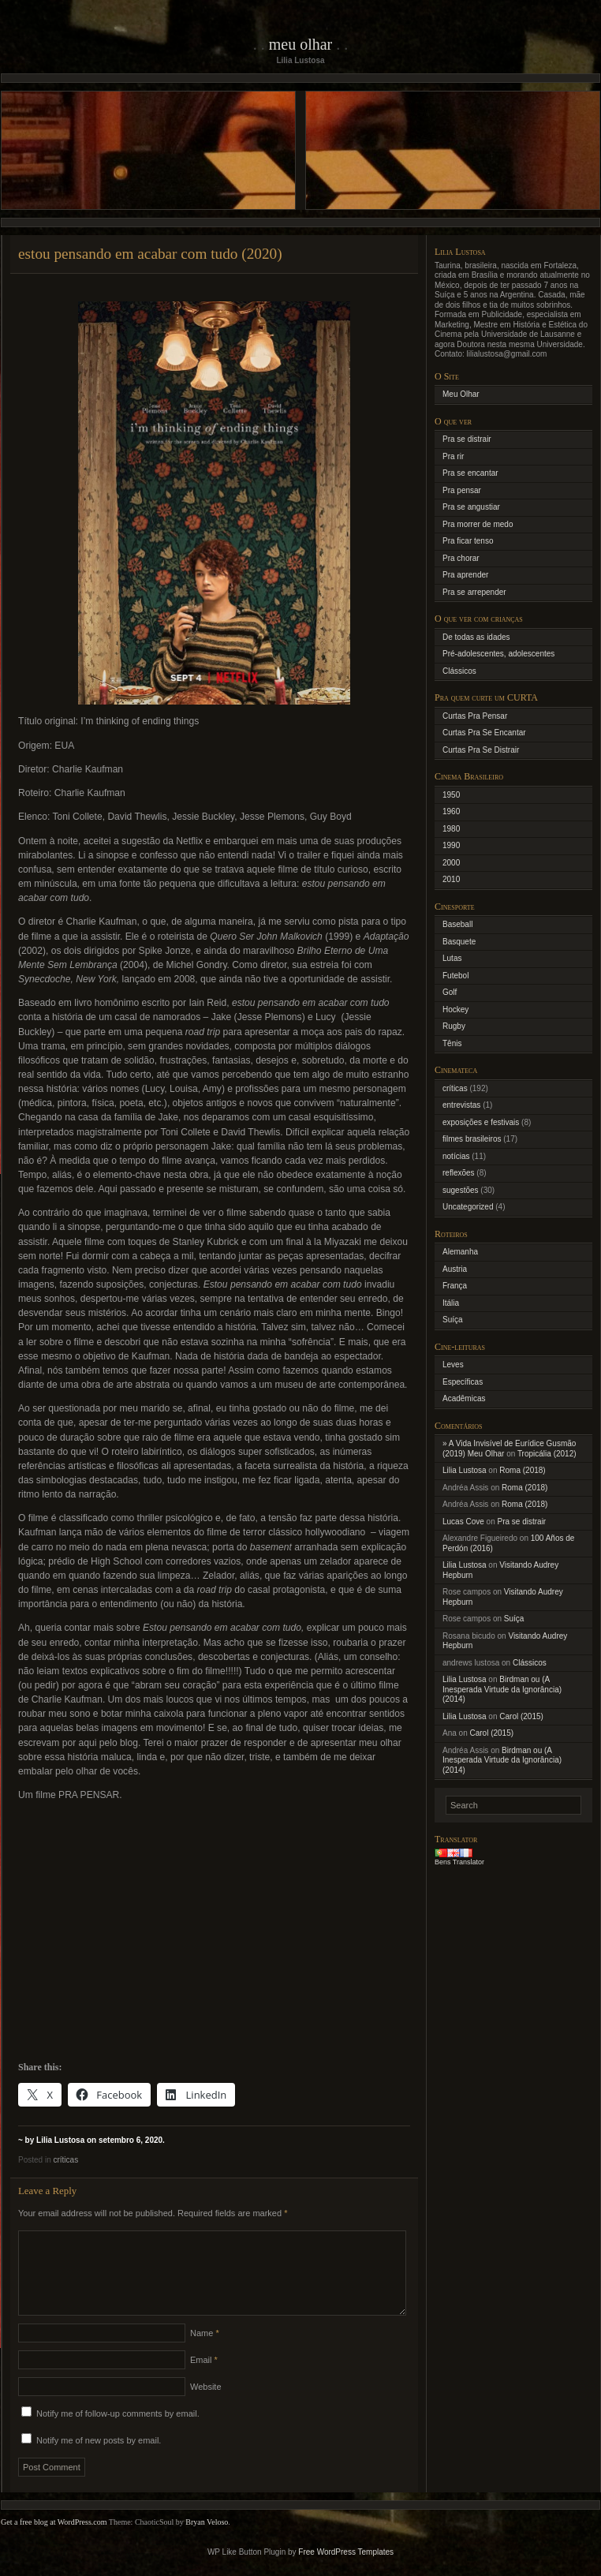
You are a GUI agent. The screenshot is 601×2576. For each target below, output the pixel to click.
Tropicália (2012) (547, 1453)
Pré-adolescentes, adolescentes (498, 653)
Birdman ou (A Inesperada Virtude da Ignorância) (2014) (502, 1689)
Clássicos (459, 671)
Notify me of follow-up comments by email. (118, 2432)
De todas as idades (476, 637)
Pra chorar (461, 558)
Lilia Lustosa (464, 1470)
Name (204, 2352)
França (454, 1285)
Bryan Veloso (206, 2541)
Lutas (451, 958)
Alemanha (460, 1251)
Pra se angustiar (471, 507)
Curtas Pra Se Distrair (480, 750)
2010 (451, 879)
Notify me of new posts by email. (98, 2459)
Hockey (455, 1009)
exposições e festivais (480, 1122)
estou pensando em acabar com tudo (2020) (150, 253)
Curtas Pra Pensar (474, 716)
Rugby (453, 1026)
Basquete (459, 941)
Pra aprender (465, 574)
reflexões (458, 1172)
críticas (65, 2159)
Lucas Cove (463, 1521)
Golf (449, 992)
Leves (453, 1364)
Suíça (452, 1319)
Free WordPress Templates (346, 2571)
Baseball (457, 924)
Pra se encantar (470, 473)
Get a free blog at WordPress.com (54, 2541)
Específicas (462, 1382)
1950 (451, 795)
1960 (451, 811)
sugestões (460, 1190)
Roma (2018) (522, 1470)
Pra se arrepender (474, 592)
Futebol (455, 975)
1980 (451, 828)
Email (204, 2378)
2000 (451, 862)
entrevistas (461, 1105)
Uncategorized (467, 1206)
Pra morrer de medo (477, 524)
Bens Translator (459, 1862)
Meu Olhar (301, 44)
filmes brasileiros (471, 1139)
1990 (451, 845)
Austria (454, 1269)
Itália (450, 1303)
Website (206, 2405)
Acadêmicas (463, 1398)
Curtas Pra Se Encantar (484, 732)
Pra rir (453, 456)
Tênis (451, 1043)
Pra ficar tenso (467, 541)
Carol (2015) (521, 1716)
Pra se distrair (466, 439)
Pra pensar (461, 490)
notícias (455, 1156)
